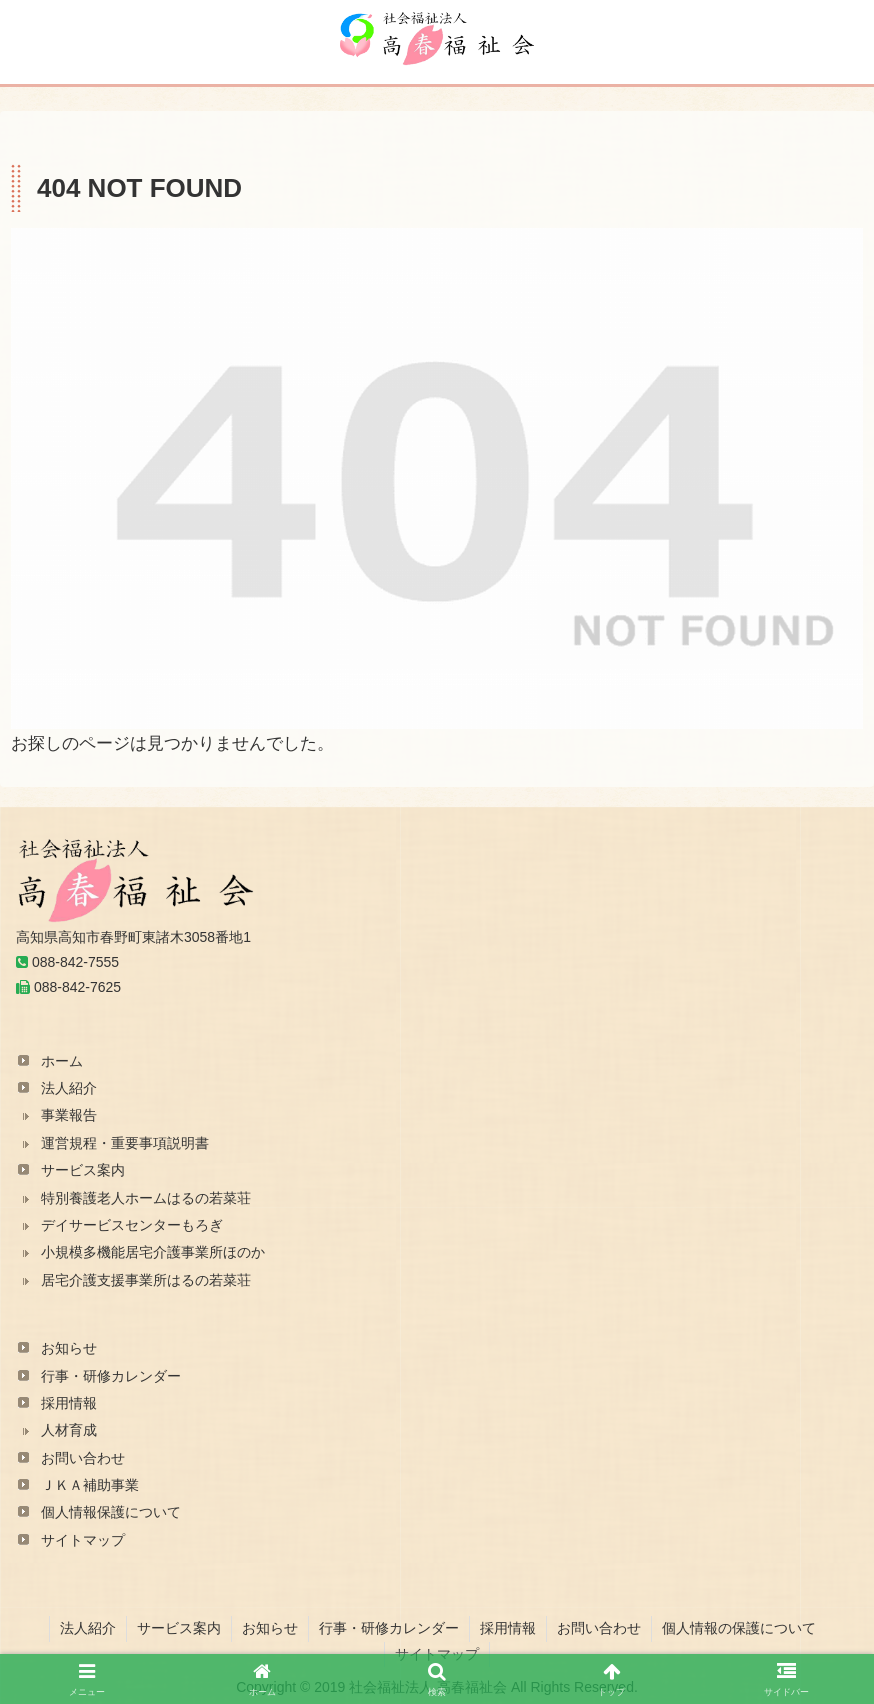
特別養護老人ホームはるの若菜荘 (146, 1198)
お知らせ (69, 1348)
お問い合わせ (83, 1458)
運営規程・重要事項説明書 (125, 1143)
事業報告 (69, 1115)
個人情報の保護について (739, 1628)
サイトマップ (83, 1540)
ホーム (62, 1061)
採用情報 (69, 1403)
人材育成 (69, 1430)
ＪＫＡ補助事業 (90, 1485)
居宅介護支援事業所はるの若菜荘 (146, 1280)
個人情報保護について (111, 1512)
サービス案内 (83, 1170)
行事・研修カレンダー (111, 1376)
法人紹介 (69, 1088)
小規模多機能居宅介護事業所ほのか (153, 1252)
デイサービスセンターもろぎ (132, 1225)
